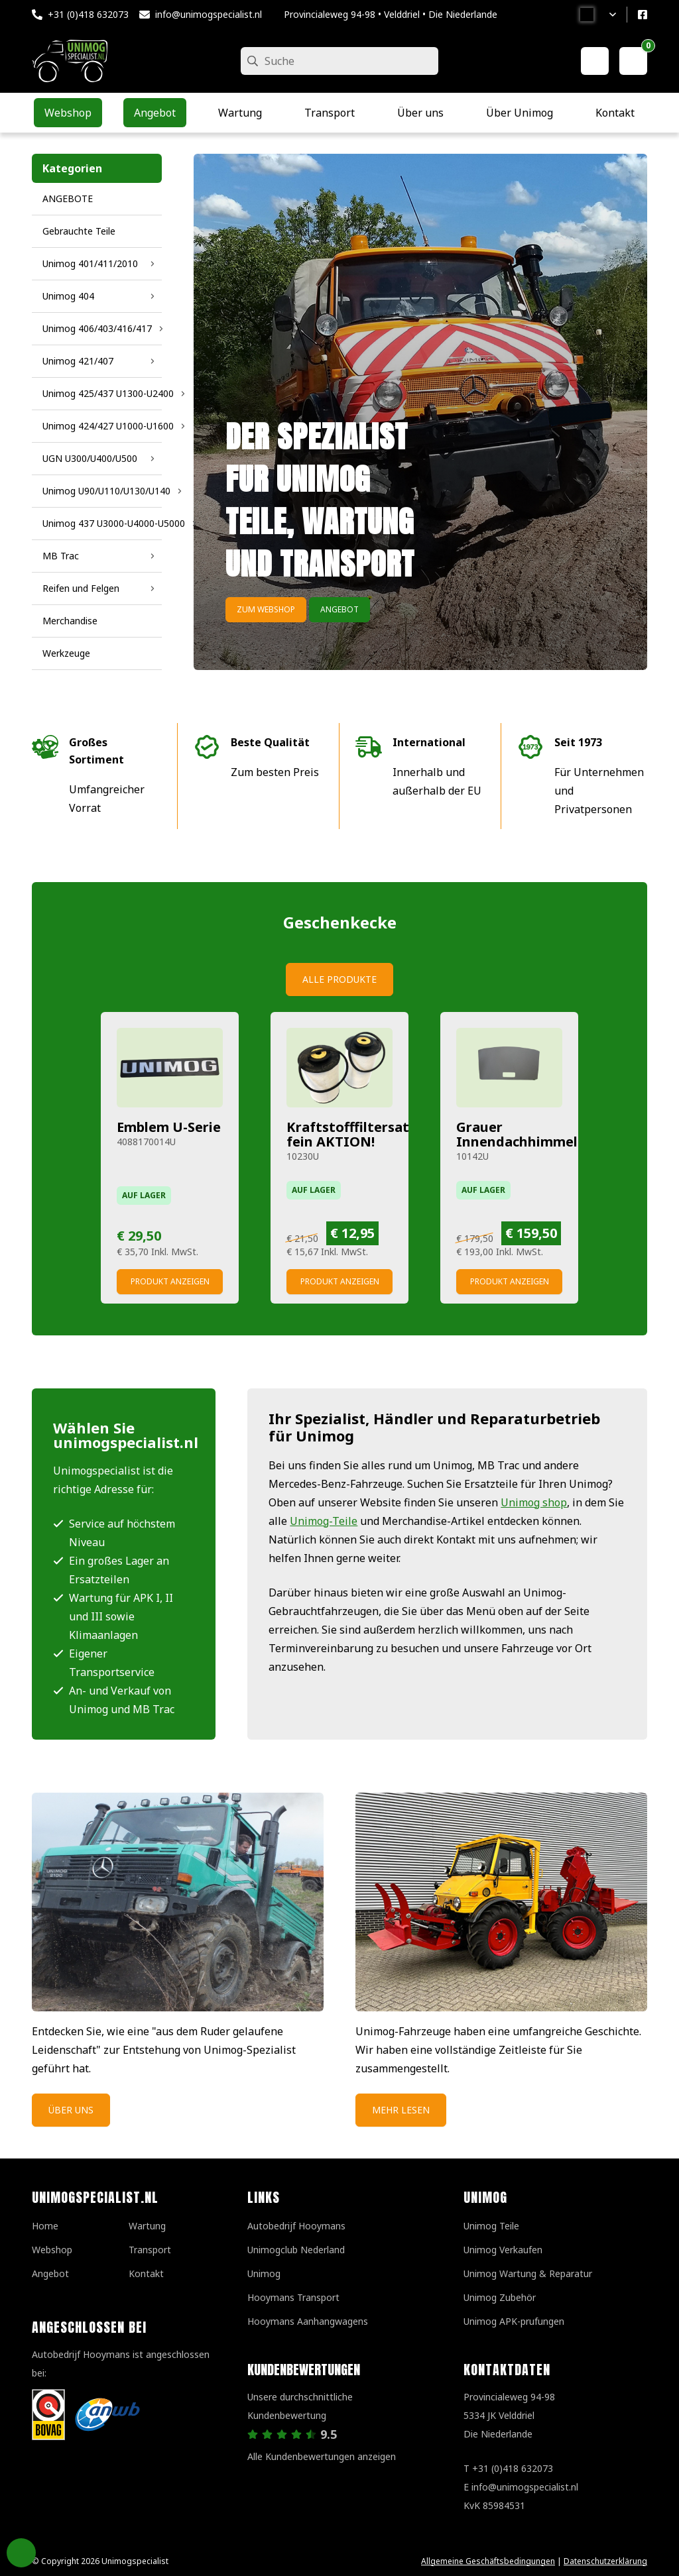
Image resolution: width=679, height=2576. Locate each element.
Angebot (339, 609)
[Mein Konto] (595, 61)
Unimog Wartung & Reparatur (527, 2273)
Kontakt (146, 2273)
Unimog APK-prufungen (513, 2321)
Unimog (263, 2273)
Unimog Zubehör (499, 2297)
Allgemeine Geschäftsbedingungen (488, 2561)
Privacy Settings (21, 2552)
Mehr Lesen (401, 2109)
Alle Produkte (339, 979)
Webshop (52, 2249)
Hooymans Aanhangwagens (307, 2321)
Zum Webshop (266, 609)
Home (45, 2225)
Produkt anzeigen (170, 1281)
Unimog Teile (491, 2225)
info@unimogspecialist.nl (208, 14)
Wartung (147, 2225)
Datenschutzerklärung (605, 2561)
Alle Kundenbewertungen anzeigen (321, 2456)
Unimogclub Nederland (296, 2249)
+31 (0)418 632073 (88, 14)
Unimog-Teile (323, 1521)
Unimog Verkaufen (502, 2249)
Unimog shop (534, 1502)
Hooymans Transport (293, 2297)
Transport (150, 2249)
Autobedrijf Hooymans (296, 2225)
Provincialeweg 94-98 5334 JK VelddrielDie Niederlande (509, 2415)
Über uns (70, 2109)
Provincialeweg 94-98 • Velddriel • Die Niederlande (390, 14)
